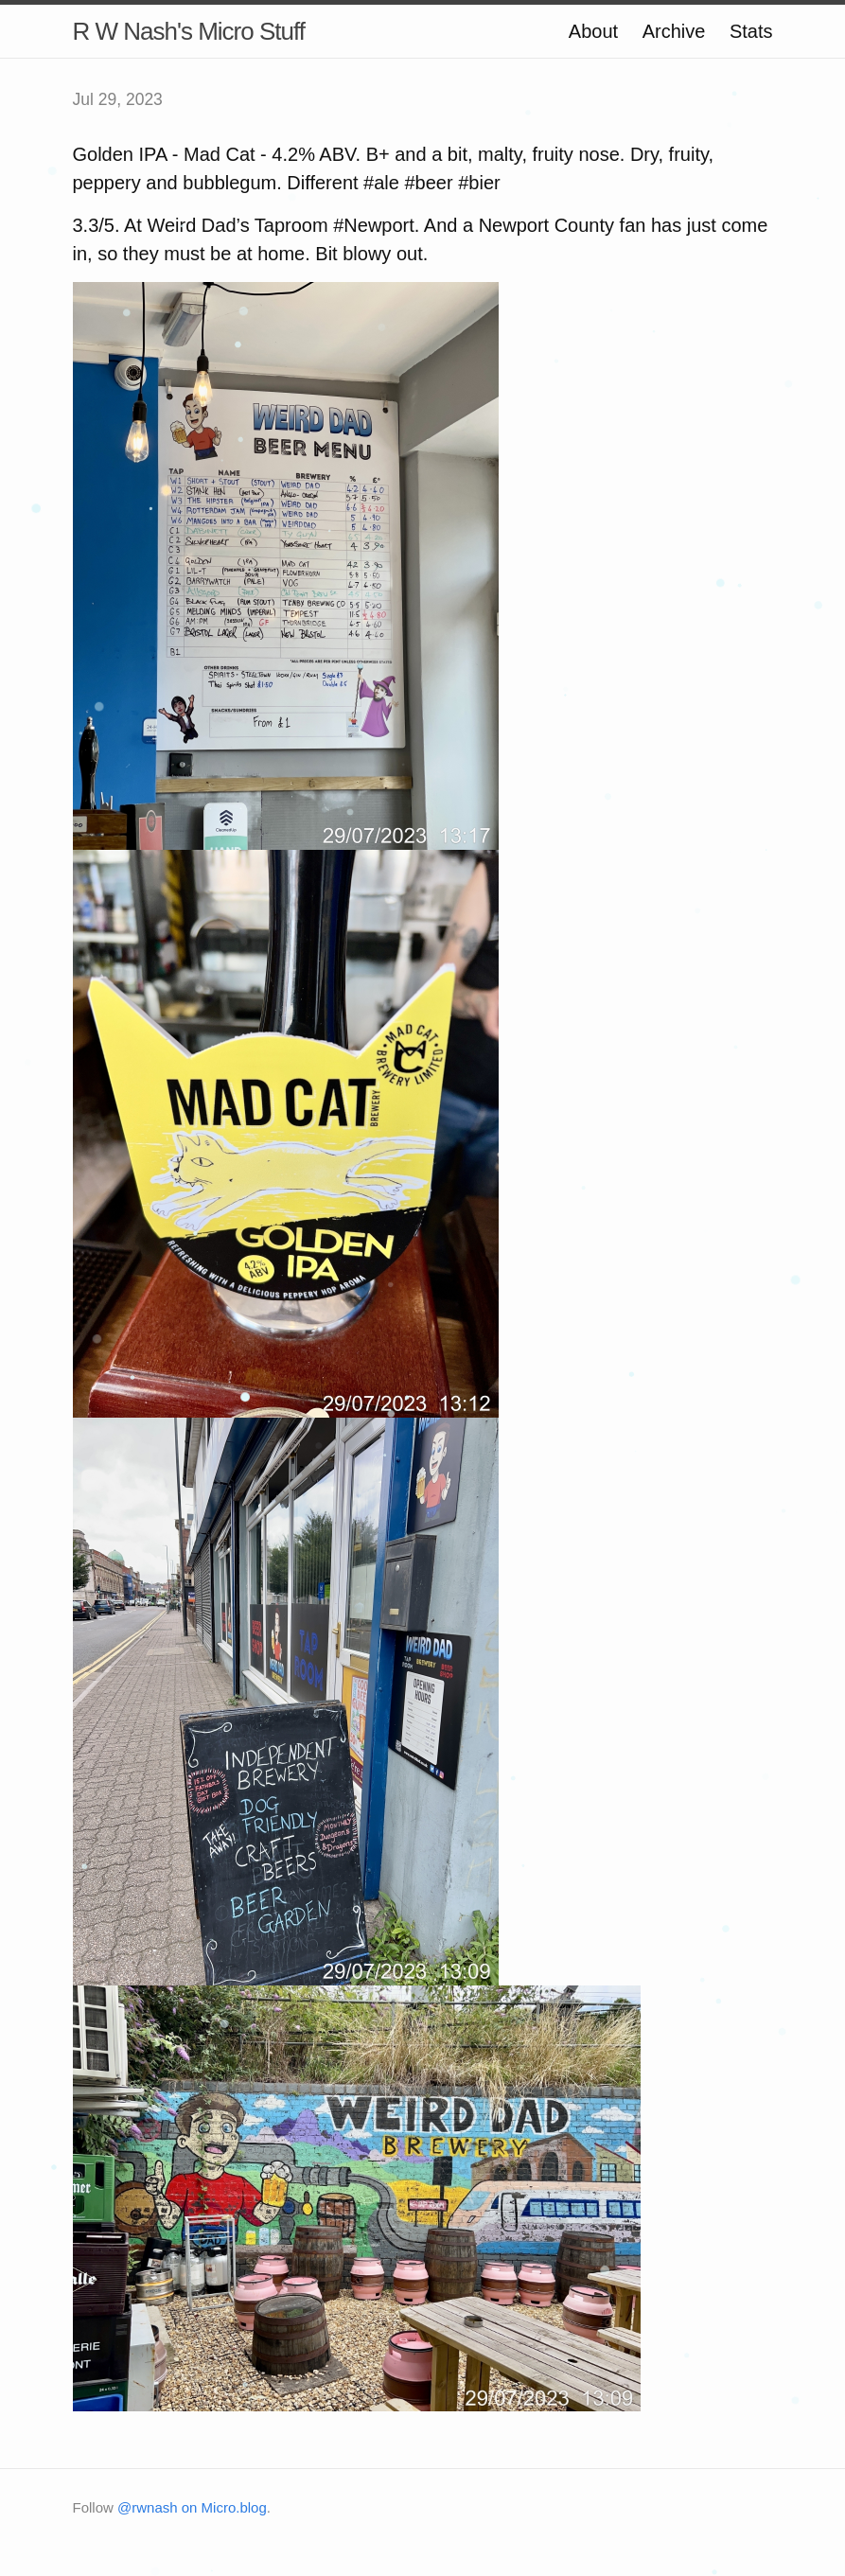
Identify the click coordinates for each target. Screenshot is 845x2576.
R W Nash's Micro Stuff (189, 31)
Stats (751, 31)
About (593, 31)
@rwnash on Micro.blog (192, 2507)
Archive (674, 31)
